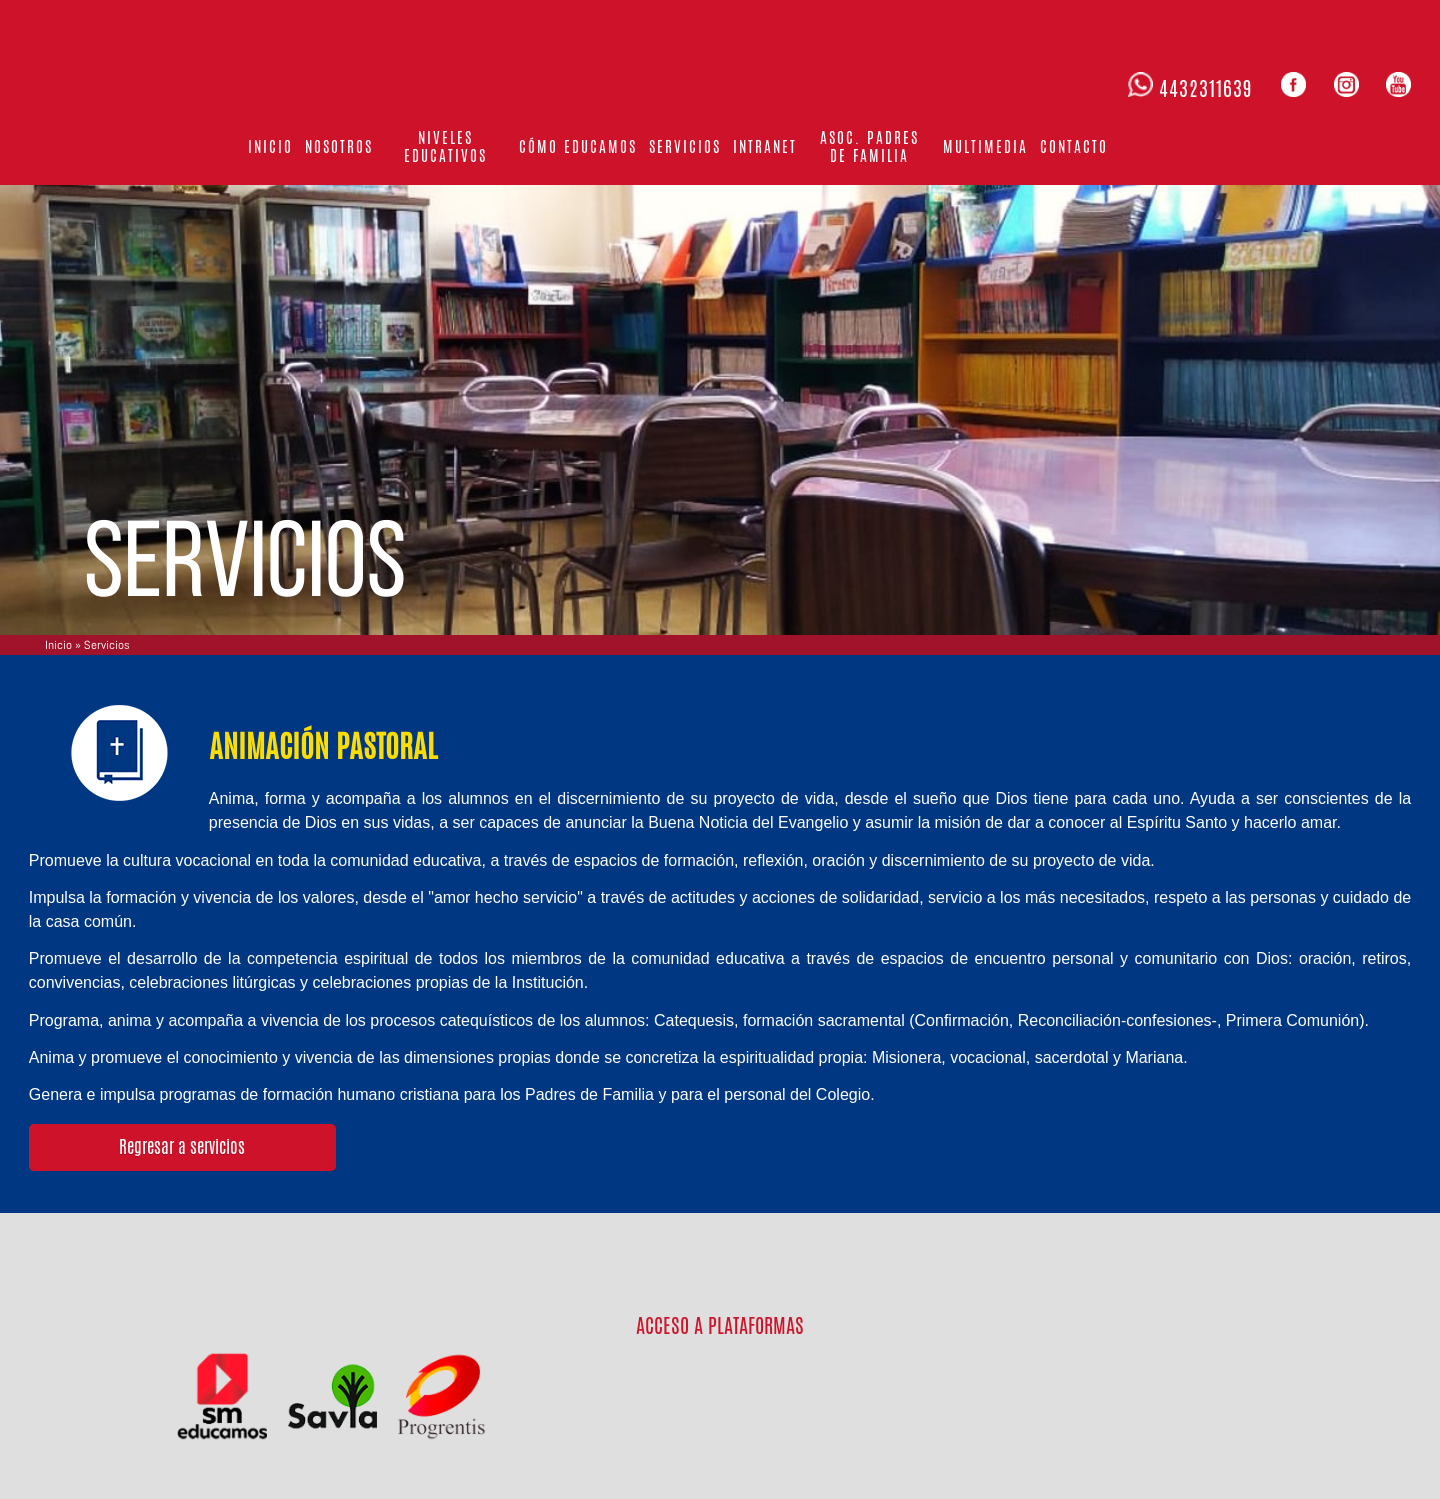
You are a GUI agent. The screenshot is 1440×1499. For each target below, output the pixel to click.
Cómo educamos (578, 146)
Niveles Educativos (445, 146)
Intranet (765, 146)
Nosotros (339, 146)
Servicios (685, 146)
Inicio (270, 146)
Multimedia (985, 146)
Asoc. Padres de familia (869, 146)
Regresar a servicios (182, 1147)
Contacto (1074, 146)
